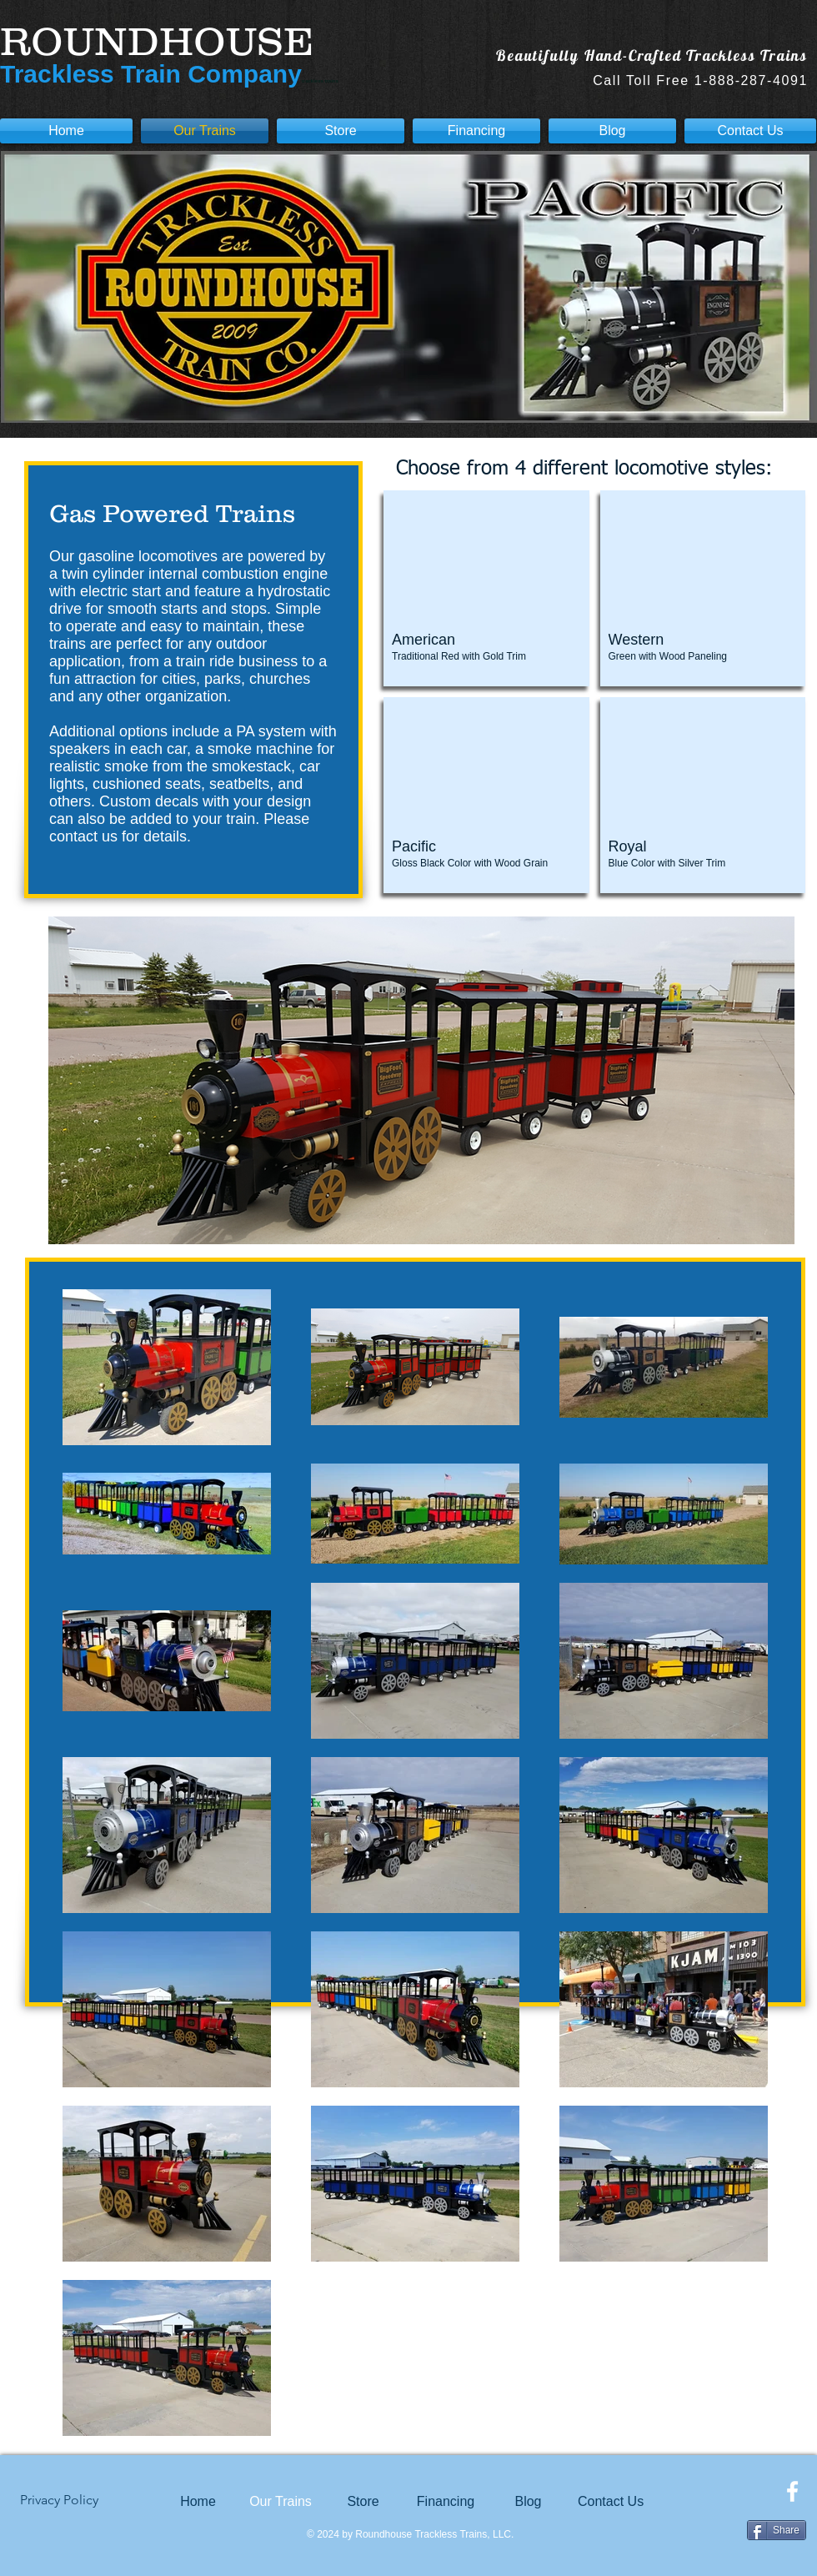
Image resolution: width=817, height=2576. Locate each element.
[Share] (776, 2530)
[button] (486, 588)
